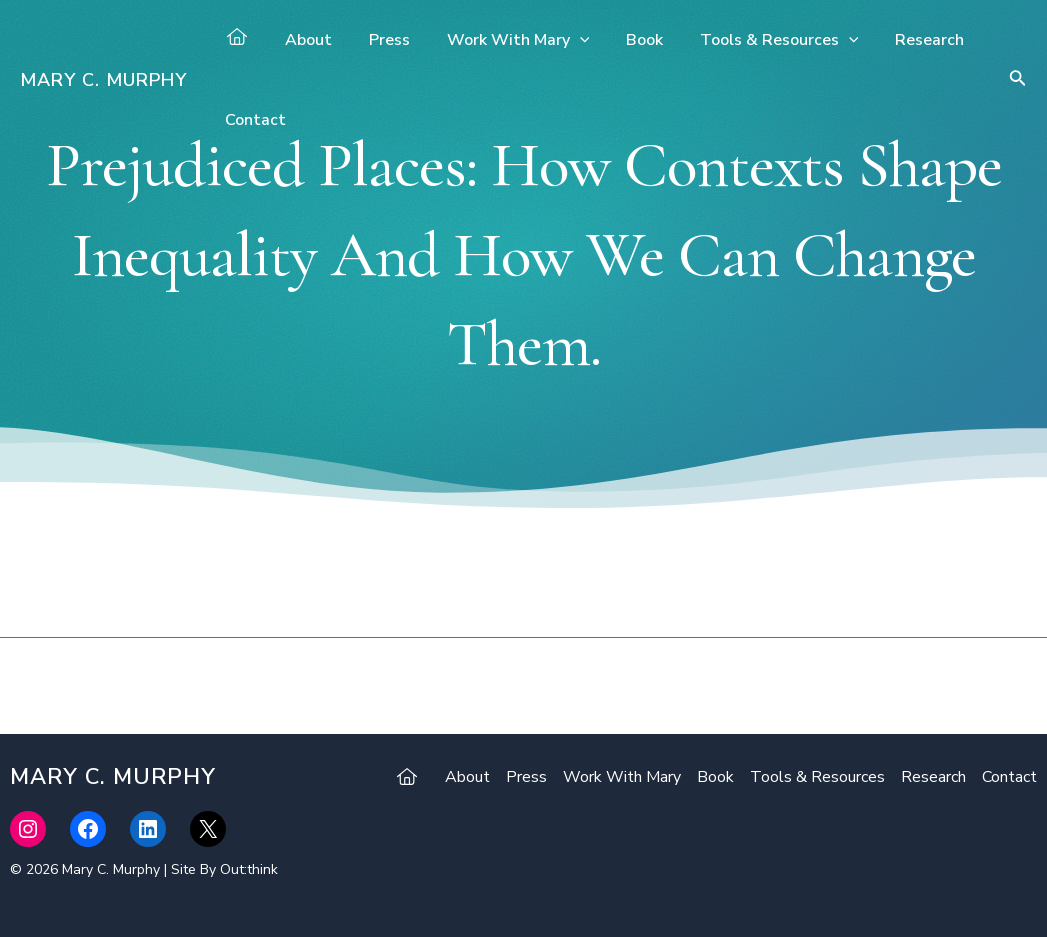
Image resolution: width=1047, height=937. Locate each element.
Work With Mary (506, 40)
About (306, 40)
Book (628, 40)
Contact (253, 120)
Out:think (249, 869)
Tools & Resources (758, 40)
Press (382, 40)
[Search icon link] (1018, 80)
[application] (568, 40)
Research (903, 40)
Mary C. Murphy (103, 80)
